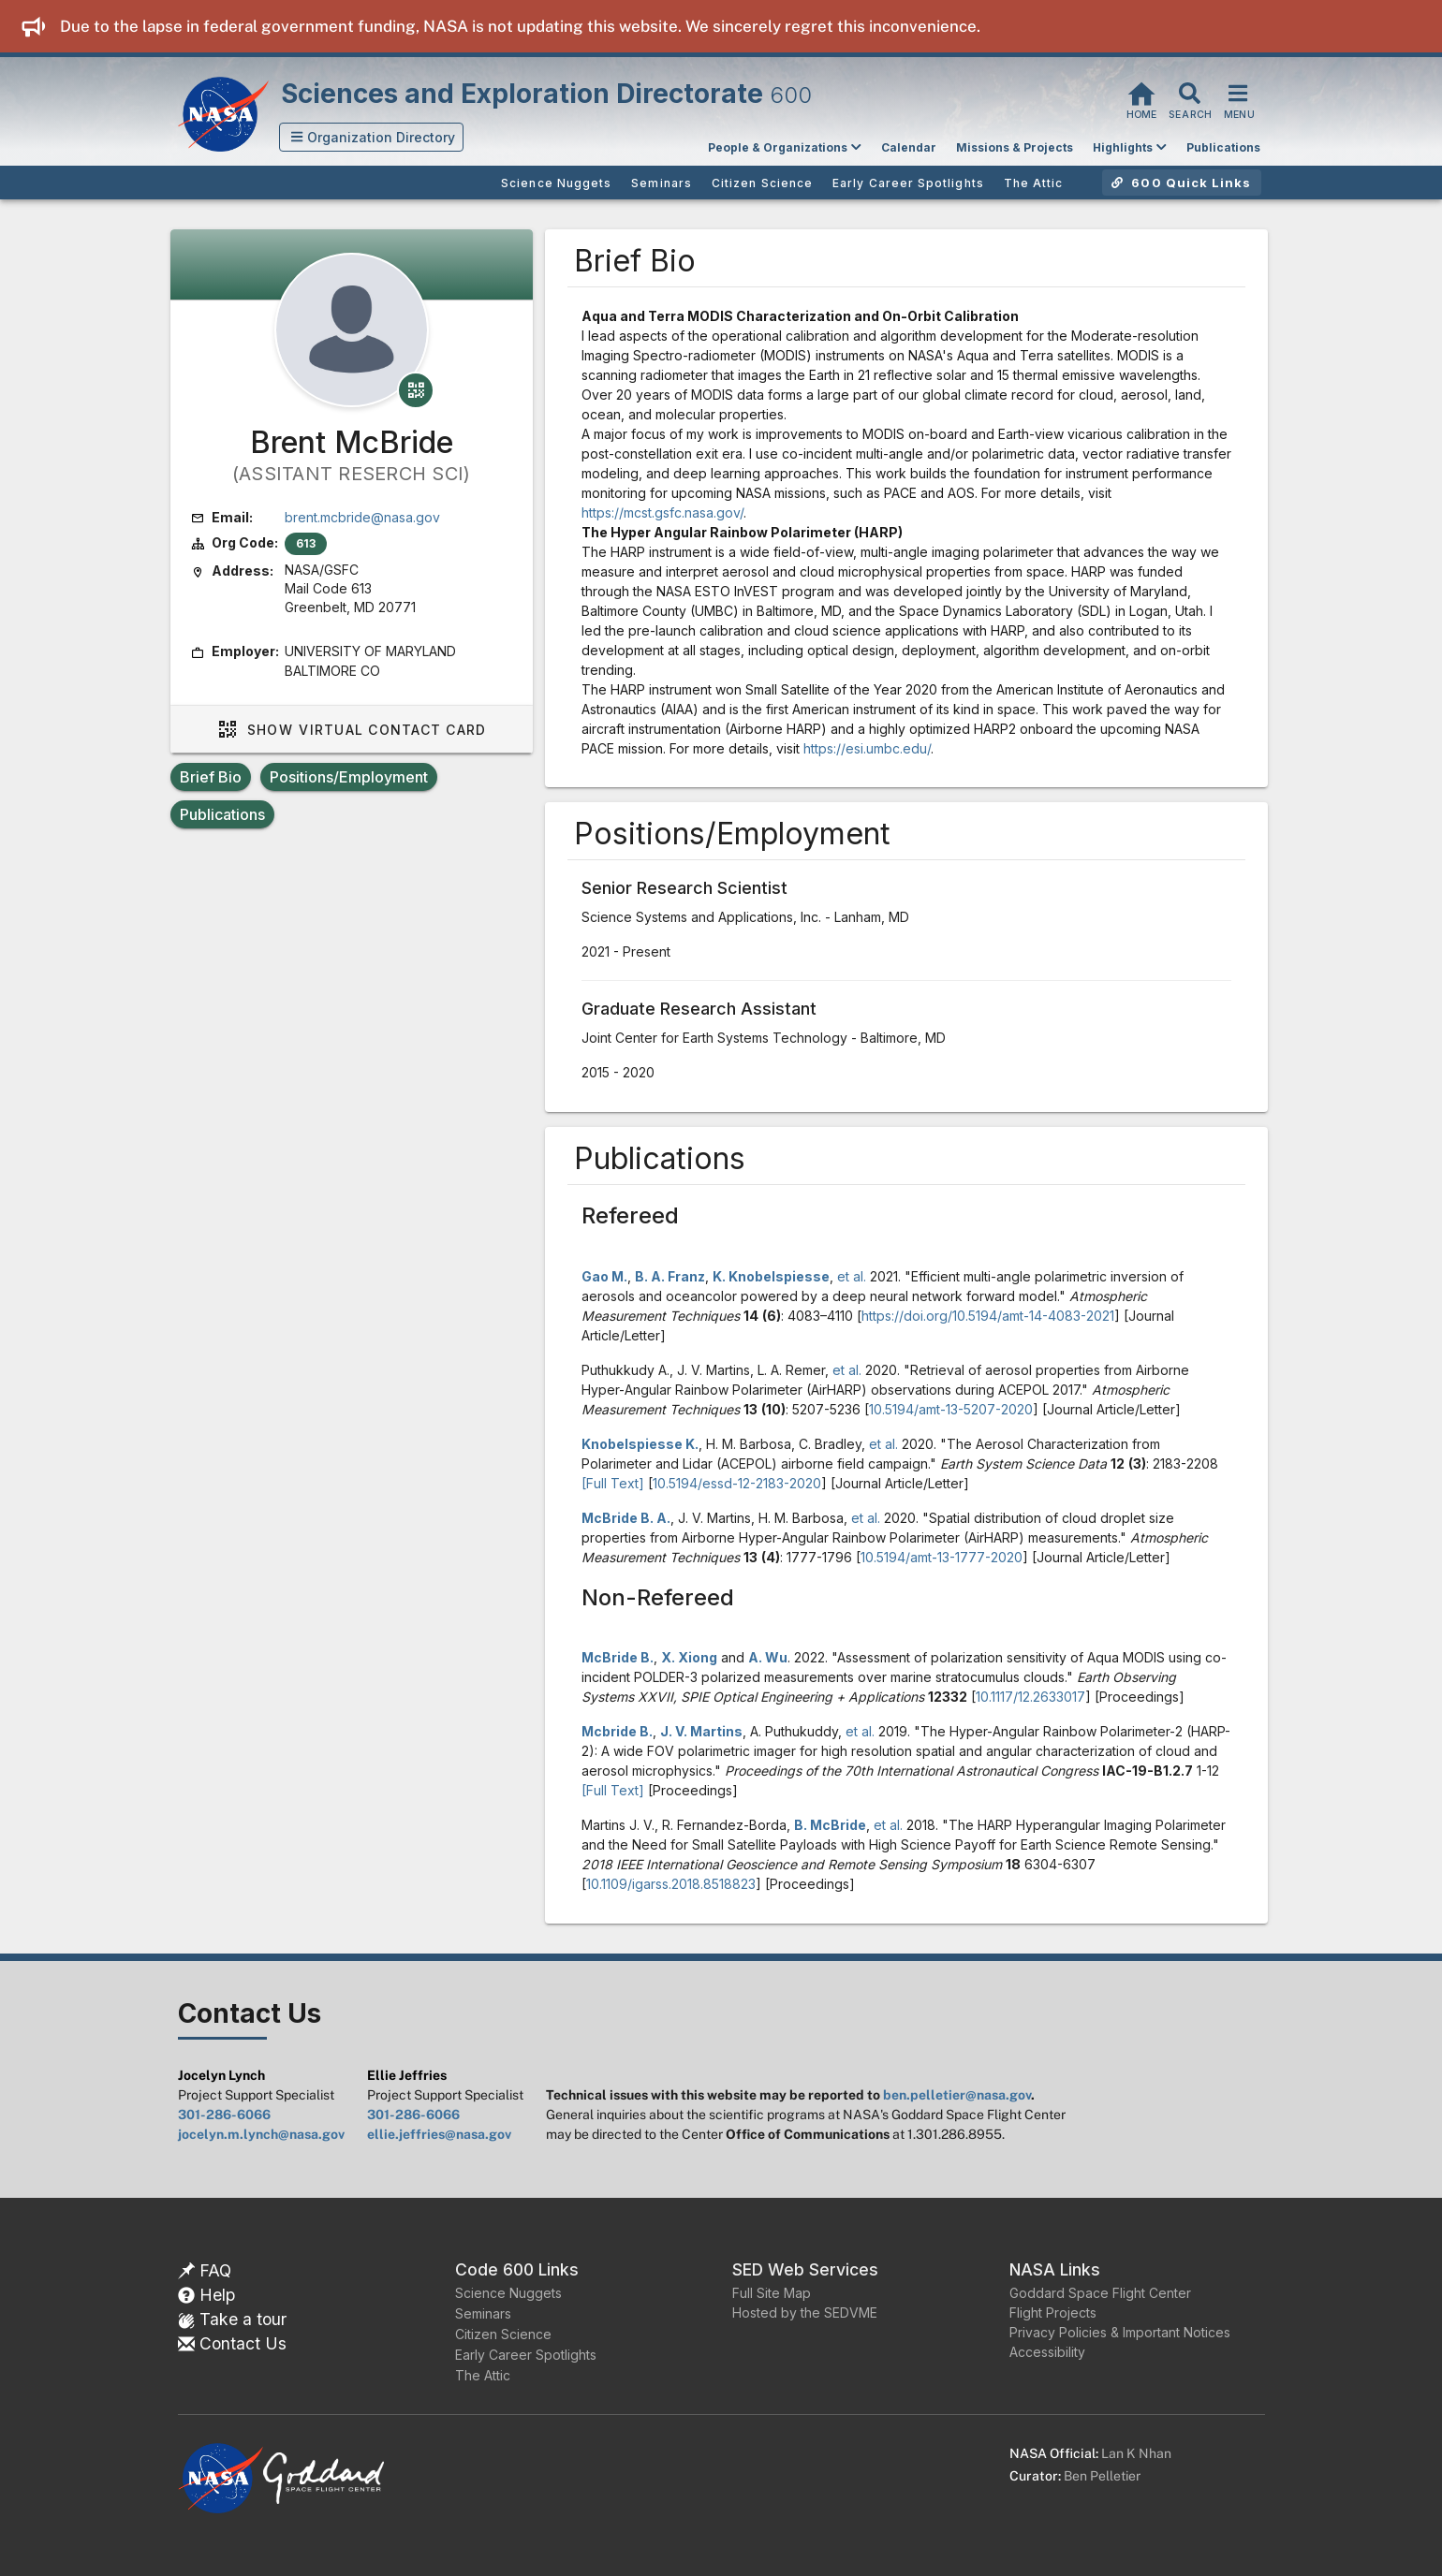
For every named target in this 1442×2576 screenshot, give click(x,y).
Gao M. (604, 1276)
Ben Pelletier (1102, 2475)
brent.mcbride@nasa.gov (362, 517)
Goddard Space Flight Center (1100, 2293)
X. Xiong (689, 1657)
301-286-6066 (224, 2114)
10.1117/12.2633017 (1030, 1697)
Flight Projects (1052, 2312)
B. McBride (830, 1825)
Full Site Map (771, 2293)
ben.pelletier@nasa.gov (957, 2094)
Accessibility (1047, 2352)
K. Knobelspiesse (771, 1276)
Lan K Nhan (1136, 2453)
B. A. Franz (670, 1276)
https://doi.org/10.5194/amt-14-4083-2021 (987, 1316)
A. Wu (767, 1657)
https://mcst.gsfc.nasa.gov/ (662, 512)
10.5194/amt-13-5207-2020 (951, 1409)
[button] (371, 137)
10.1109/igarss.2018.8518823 (671, 1884)
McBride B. (617, 1657)
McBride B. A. (625, 1518)
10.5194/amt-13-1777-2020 (942, 1557)
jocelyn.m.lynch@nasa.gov (261, 2134)
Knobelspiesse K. (640, 1444)
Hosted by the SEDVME (804, 2312)
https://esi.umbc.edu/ (867, 748)
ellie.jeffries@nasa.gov (439, 2134)
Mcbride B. (617, 1731)
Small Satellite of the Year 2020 (841, 689)
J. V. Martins (701, 1731)
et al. (851, 1276)
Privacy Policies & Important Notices (1119, 2332)
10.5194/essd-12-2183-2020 (737, 1483)
